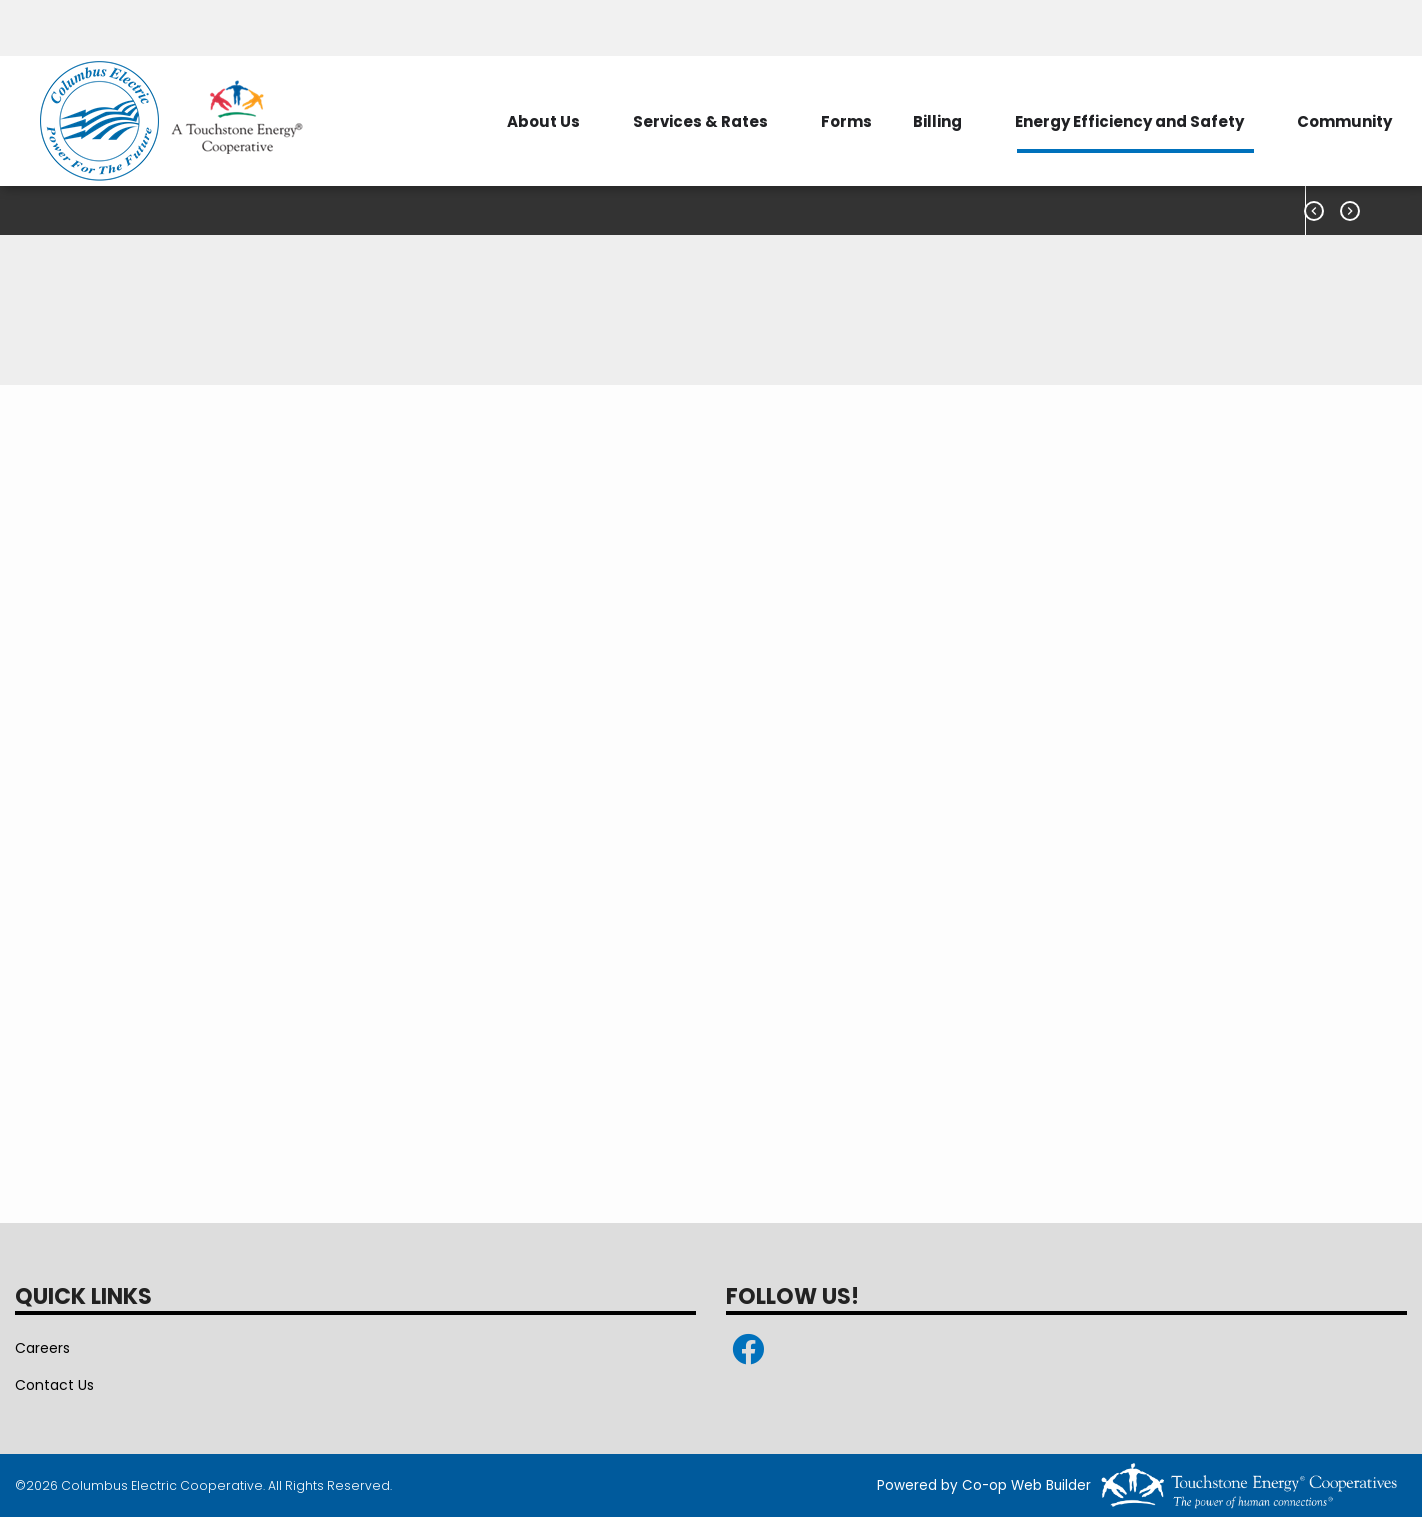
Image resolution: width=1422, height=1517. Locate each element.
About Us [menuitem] (543, 121)
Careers (42, 1348)
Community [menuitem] (1344, 121)
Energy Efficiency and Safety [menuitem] (1129, 121)
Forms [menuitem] (846, 121)
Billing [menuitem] (937, 121)
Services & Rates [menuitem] (700, 121)
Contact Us (54, 1385)
